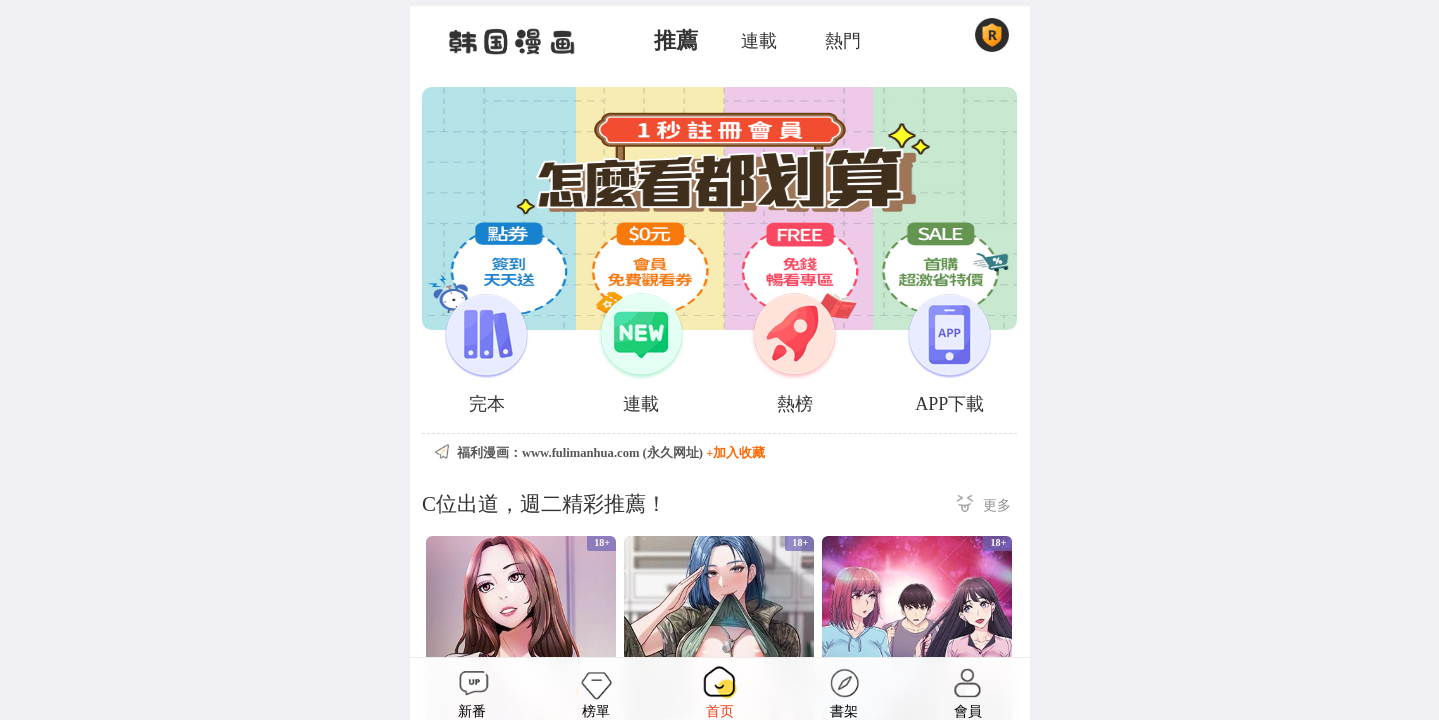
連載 (759, 41)
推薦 (676, 41)
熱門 (843, 41)
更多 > (984, 506)
